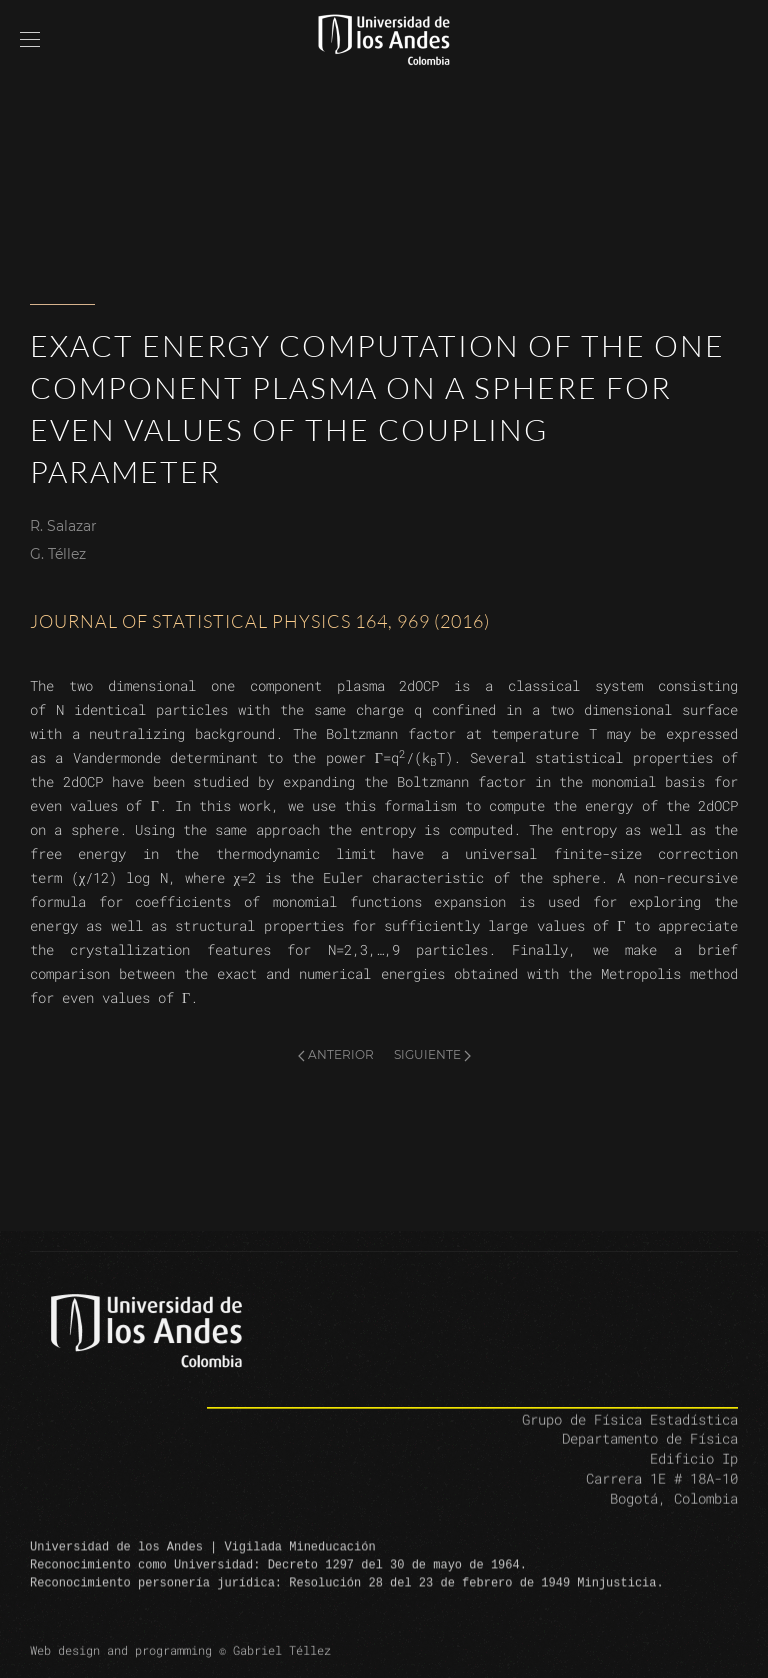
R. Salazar (63, 526)
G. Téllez (58, 554)
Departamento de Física (650, 1456)
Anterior (336, 1054)
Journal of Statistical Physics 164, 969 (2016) (260, 621)
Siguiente (432, 1054)
